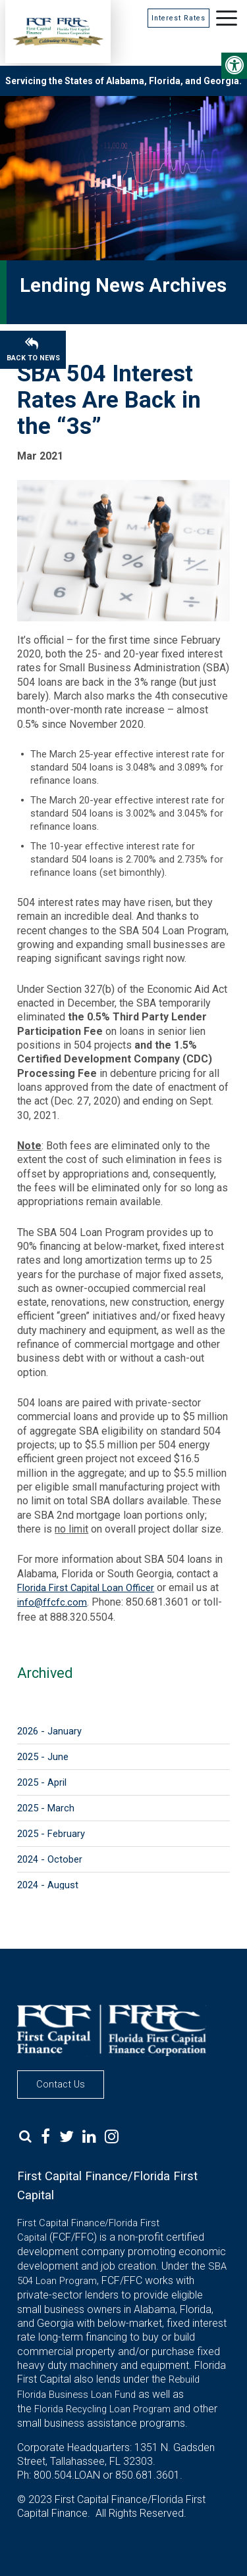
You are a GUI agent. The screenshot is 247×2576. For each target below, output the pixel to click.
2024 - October (49, 1859)
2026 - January (49, 1731)
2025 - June (43, 1757)
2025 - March (45, 1808)
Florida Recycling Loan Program (102, 2409)
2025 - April (42, 1782)
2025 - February (51, 1834)
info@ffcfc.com (52, 1602)
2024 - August (47, 1885)
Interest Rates (178, 18)
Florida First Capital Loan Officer (85, 1588)
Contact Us (60, 2084)
